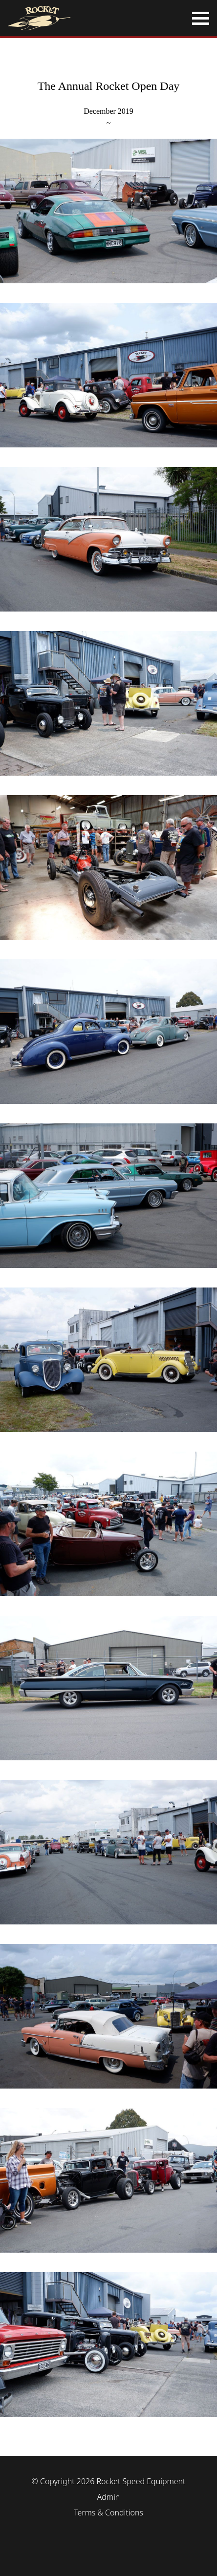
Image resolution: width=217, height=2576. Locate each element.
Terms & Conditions (108, 2512)
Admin (108, 2497)
